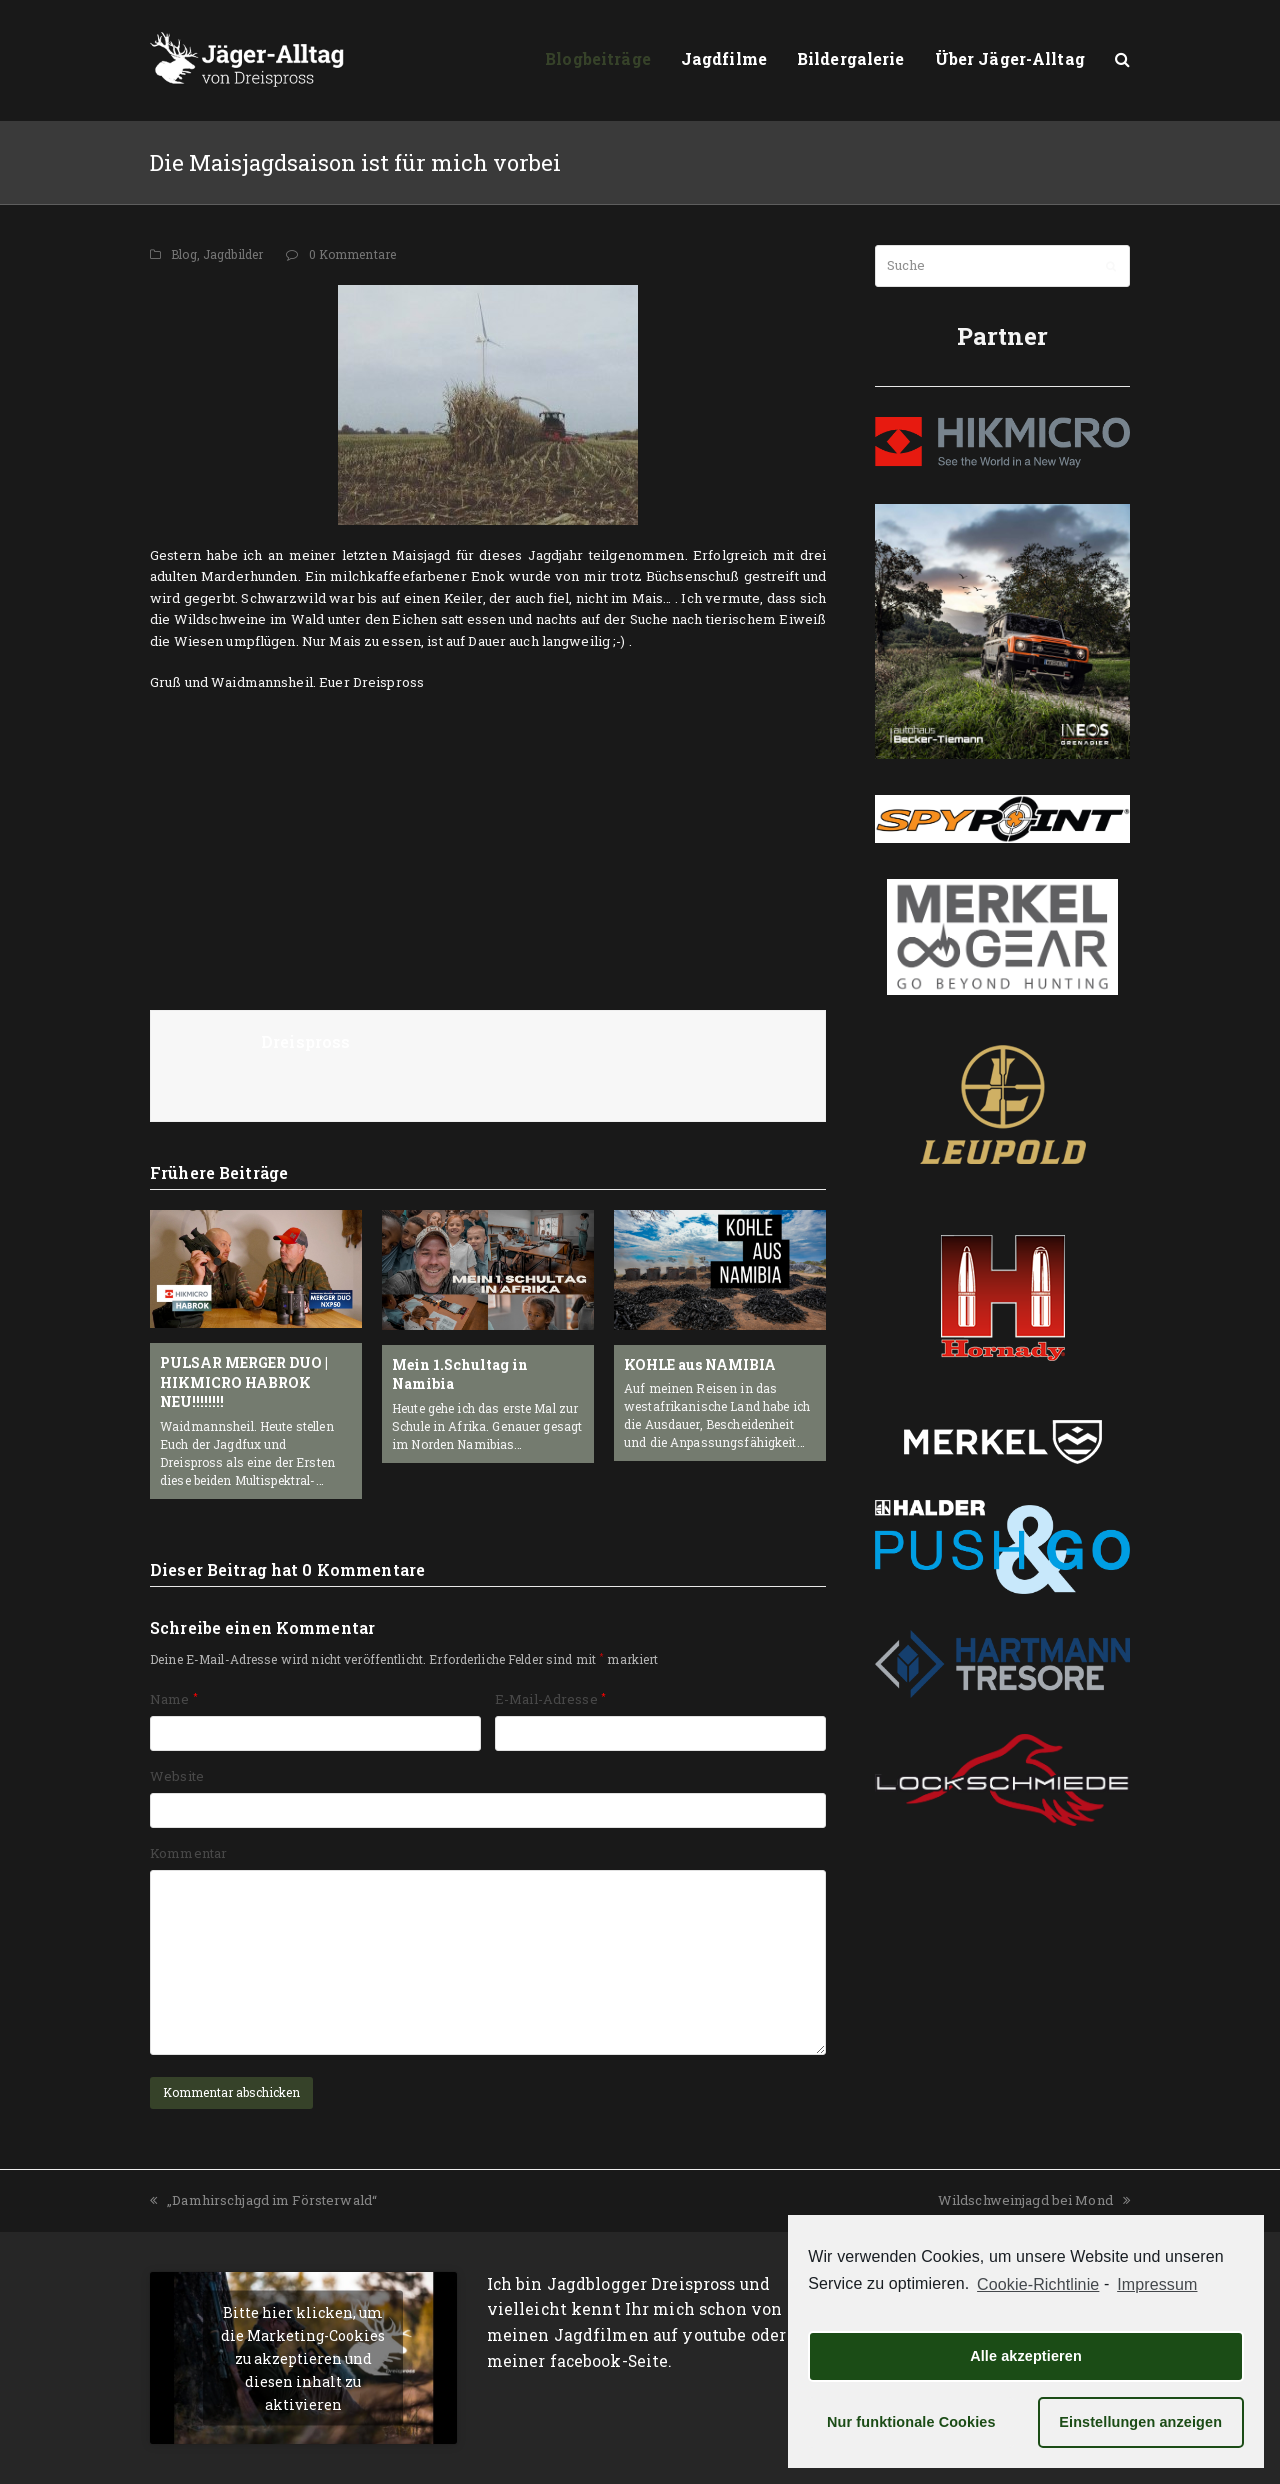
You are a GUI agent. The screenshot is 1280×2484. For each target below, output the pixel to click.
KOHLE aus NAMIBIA (700, 1364)
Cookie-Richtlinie (1038, 2284)
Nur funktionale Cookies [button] (911, 2422)
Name (174, 1699)
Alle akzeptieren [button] (1026, 2356)
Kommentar (188, 1853)
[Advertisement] (488, 839)
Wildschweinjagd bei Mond (1034, 2200)
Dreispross (305, 1041)
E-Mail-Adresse (550, 1699)
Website (177, 1776)
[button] (1122, 60)
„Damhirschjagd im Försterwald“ (263, 2200)
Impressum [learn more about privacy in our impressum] (1157, 2284)
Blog (184, 254)
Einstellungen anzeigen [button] (1140, 2422)
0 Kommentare (353, 254)
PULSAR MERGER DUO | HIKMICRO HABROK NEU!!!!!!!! (244, 1382)
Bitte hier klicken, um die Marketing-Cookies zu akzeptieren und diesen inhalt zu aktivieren (303, 2357)
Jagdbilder (233, 254)
